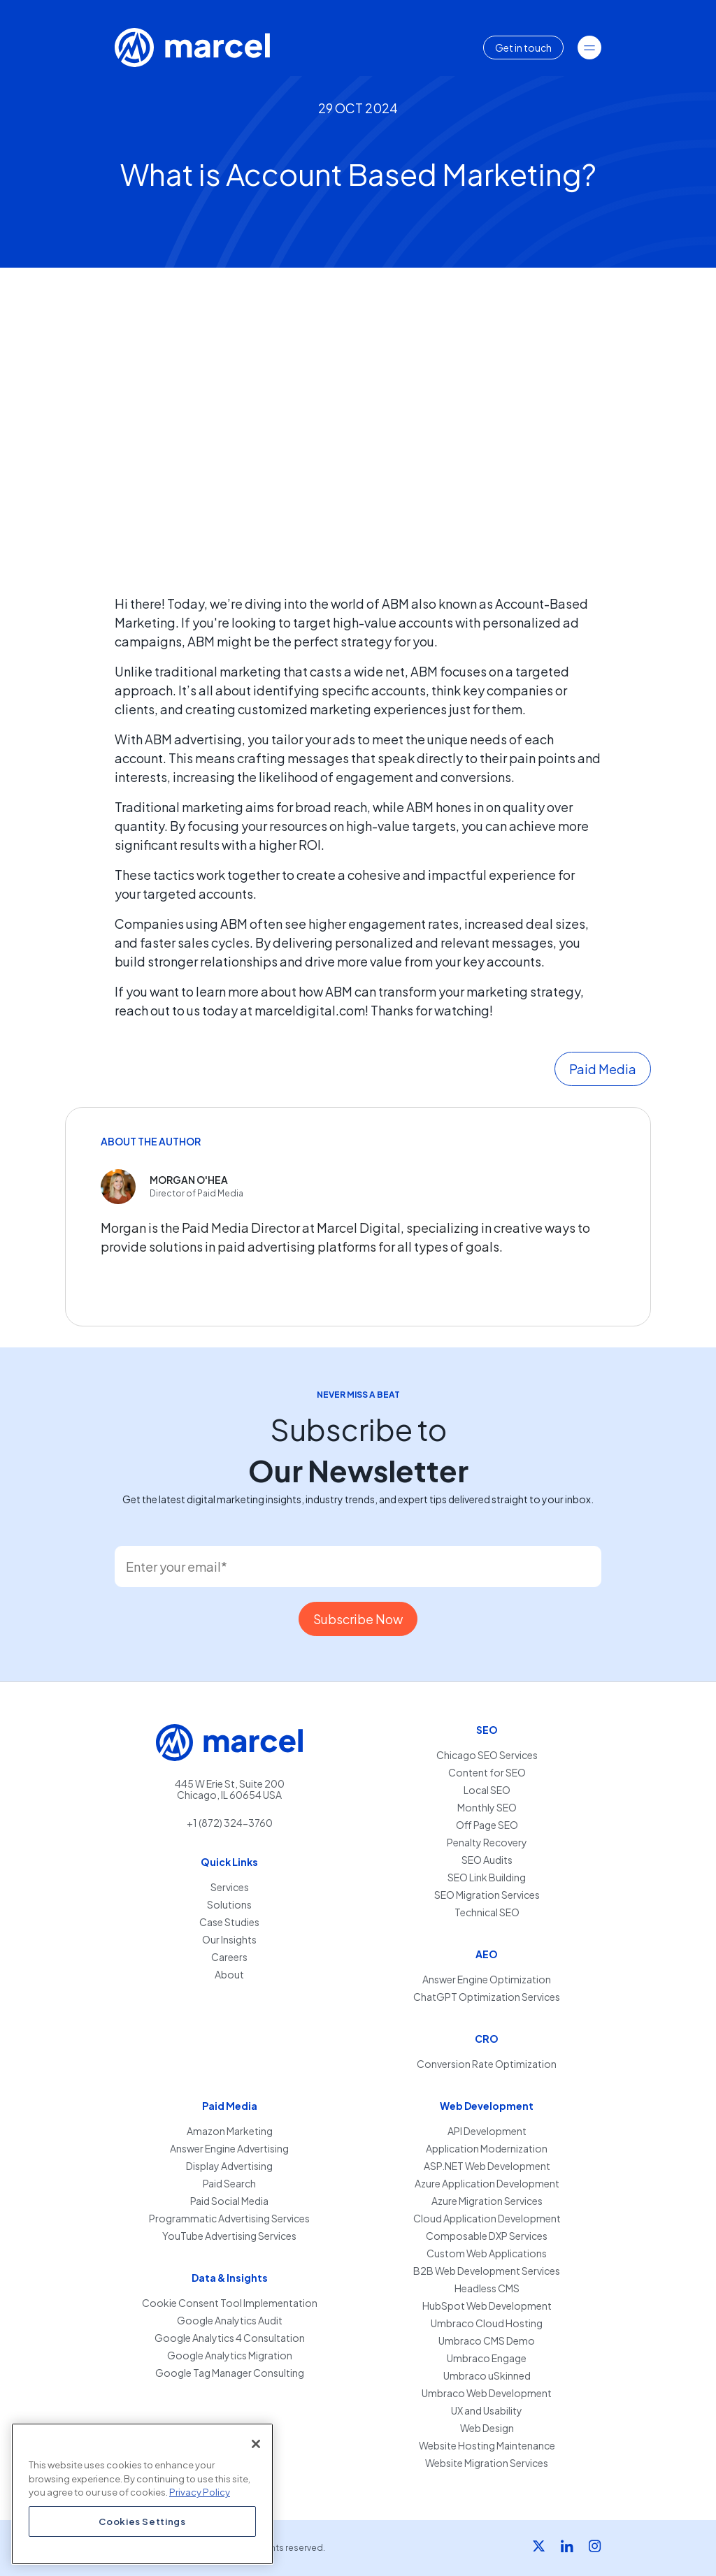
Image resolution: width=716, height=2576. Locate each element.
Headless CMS (487, 2288)
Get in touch (523, 47)
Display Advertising (229, 2166)
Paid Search (229, 2184)
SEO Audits (487, 1860)
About (229, 1975)
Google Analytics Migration (229, 2355)
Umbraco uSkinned (487, 2376)
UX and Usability (486, 2411)
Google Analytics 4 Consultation (230, 2338)
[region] (142, 2494)
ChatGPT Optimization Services (486, 1997)
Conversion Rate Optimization (487, 2064)
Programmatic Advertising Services (229, 2218)
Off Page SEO (487, 1825)
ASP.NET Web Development (487, 2166)
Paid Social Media (229, 2201)
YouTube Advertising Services (229, 2236)
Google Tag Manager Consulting (229, 2373)
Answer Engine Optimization (486, 1979)
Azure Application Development (487, 2184)
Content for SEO (487, 1773)
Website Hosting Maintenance (487, 2446)
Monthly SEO (487, 1808)
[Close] (256, 2444)
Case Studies (229, 1922)
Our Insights (229, 1940)
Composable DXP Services (486, 2236)
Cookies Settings (142, 2521)
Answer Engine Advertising (229, 2149)
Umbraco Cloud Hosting (487, 2323)
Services (229, 1887)
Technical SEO (487, 1912)
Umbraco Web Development (487, 2393)
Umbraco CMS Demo (486, 2341)
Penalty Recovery (487, 1842)
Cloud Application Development (487, 2218)
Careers (229, 1957)
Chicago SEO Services (487, 1755)
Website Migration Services (486, 2463)
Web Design (487, 2428)
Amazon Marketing (230, 2131)
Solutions (229, 1905)
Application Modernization (486, 2149)
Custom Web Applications (487, 2253)
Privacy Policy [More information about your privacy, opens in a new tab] (199, 2492)
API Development (487, 2131)
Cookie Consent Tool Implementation (229, 2303)
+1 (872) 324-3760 (230, 1822)
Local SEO (487, 1790)
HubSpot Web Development (487, 2306)
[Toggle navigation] (589, 47)
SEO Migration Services (487, 1895)
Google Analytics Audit (229, 2321)
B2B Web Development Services (486, 2271)
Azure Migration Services (487, 2201)
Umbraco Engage (487, 2358)
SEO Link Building (487, 1877)
